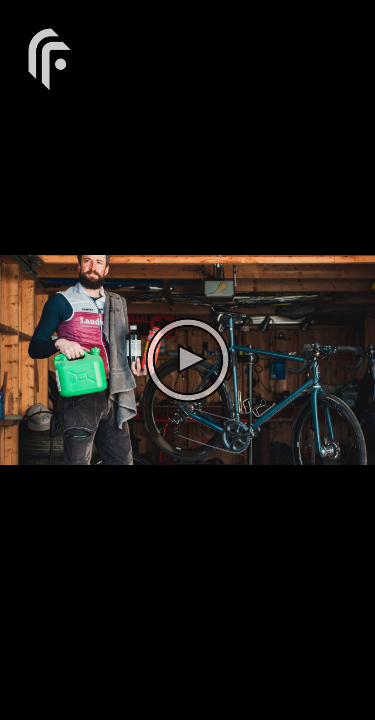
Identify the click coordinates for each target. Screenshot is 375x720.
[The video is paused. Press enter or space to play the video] (188, 360)
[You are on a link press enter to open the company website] (50, 57)
